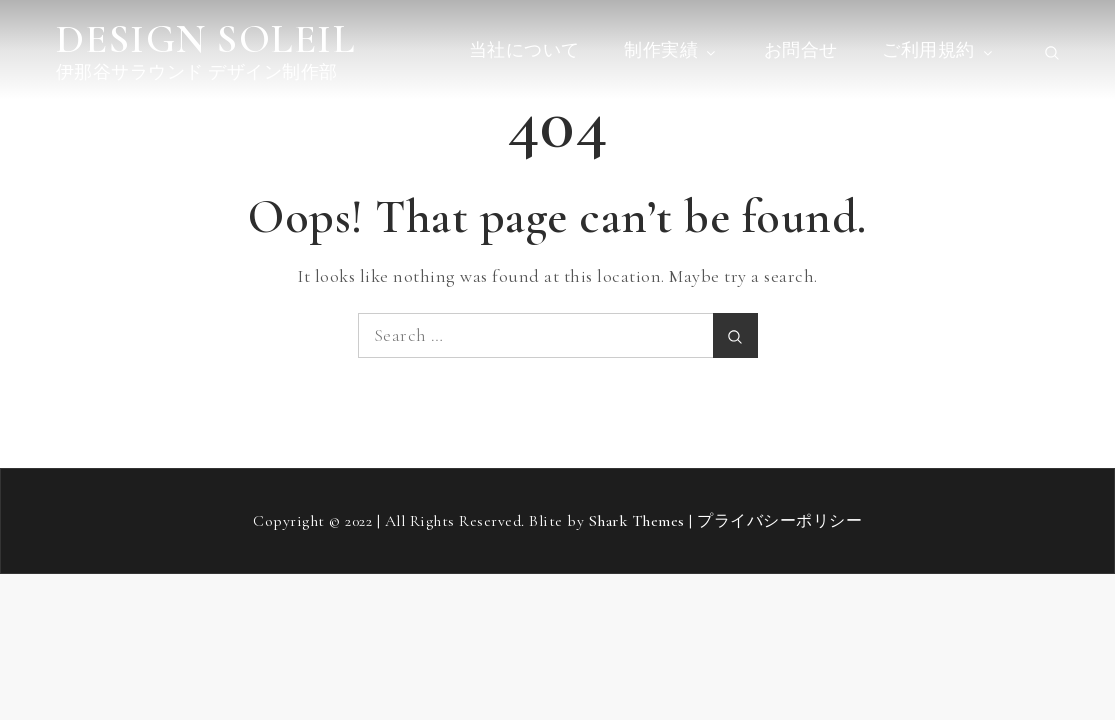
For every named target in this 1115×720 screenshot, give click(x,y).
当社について (524, 50)
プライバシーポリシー (779, 521)
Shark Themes (639, 521)
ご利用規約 (939, 50)
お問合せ (801, 50)
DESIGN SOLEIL (206, 39)
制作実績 (671, 50)
